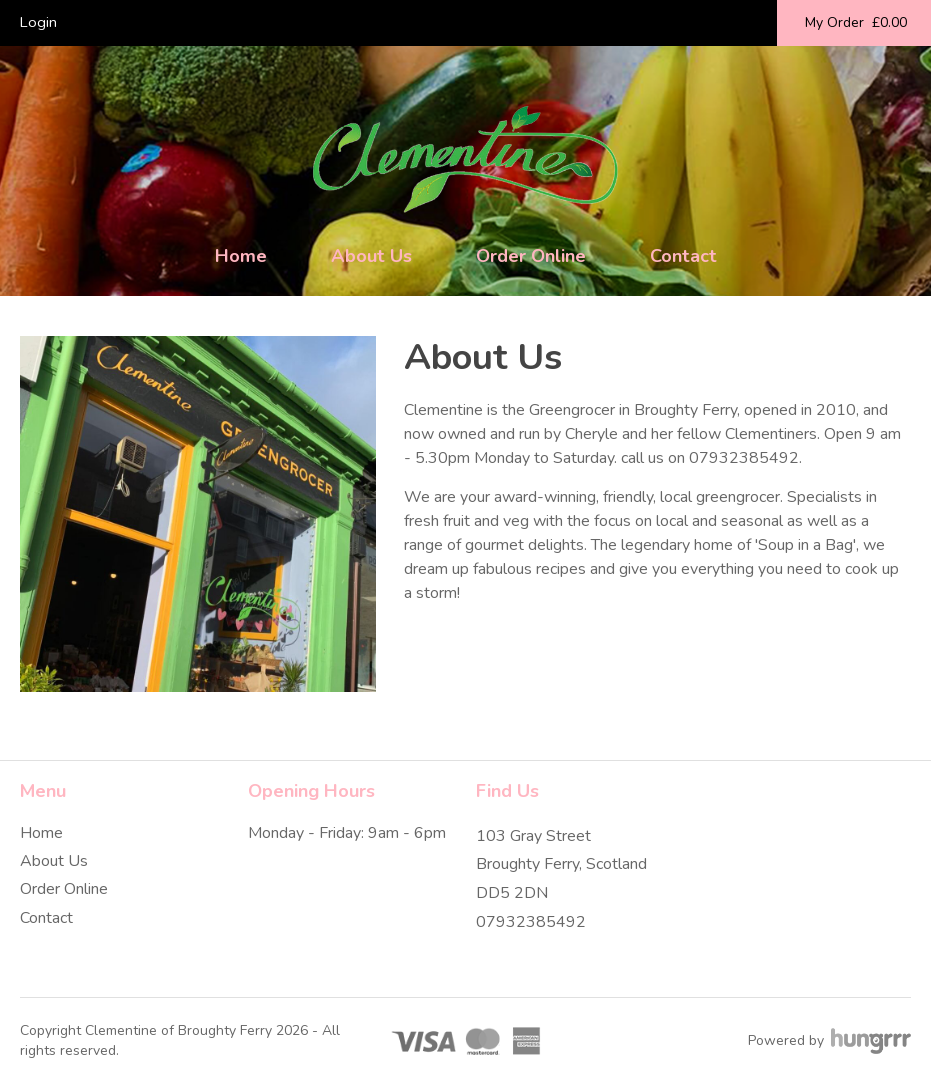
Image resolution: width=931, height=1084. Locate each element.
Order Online (531, 256)
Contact (683, 256)
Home (241, 256)
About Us (371, 256)
